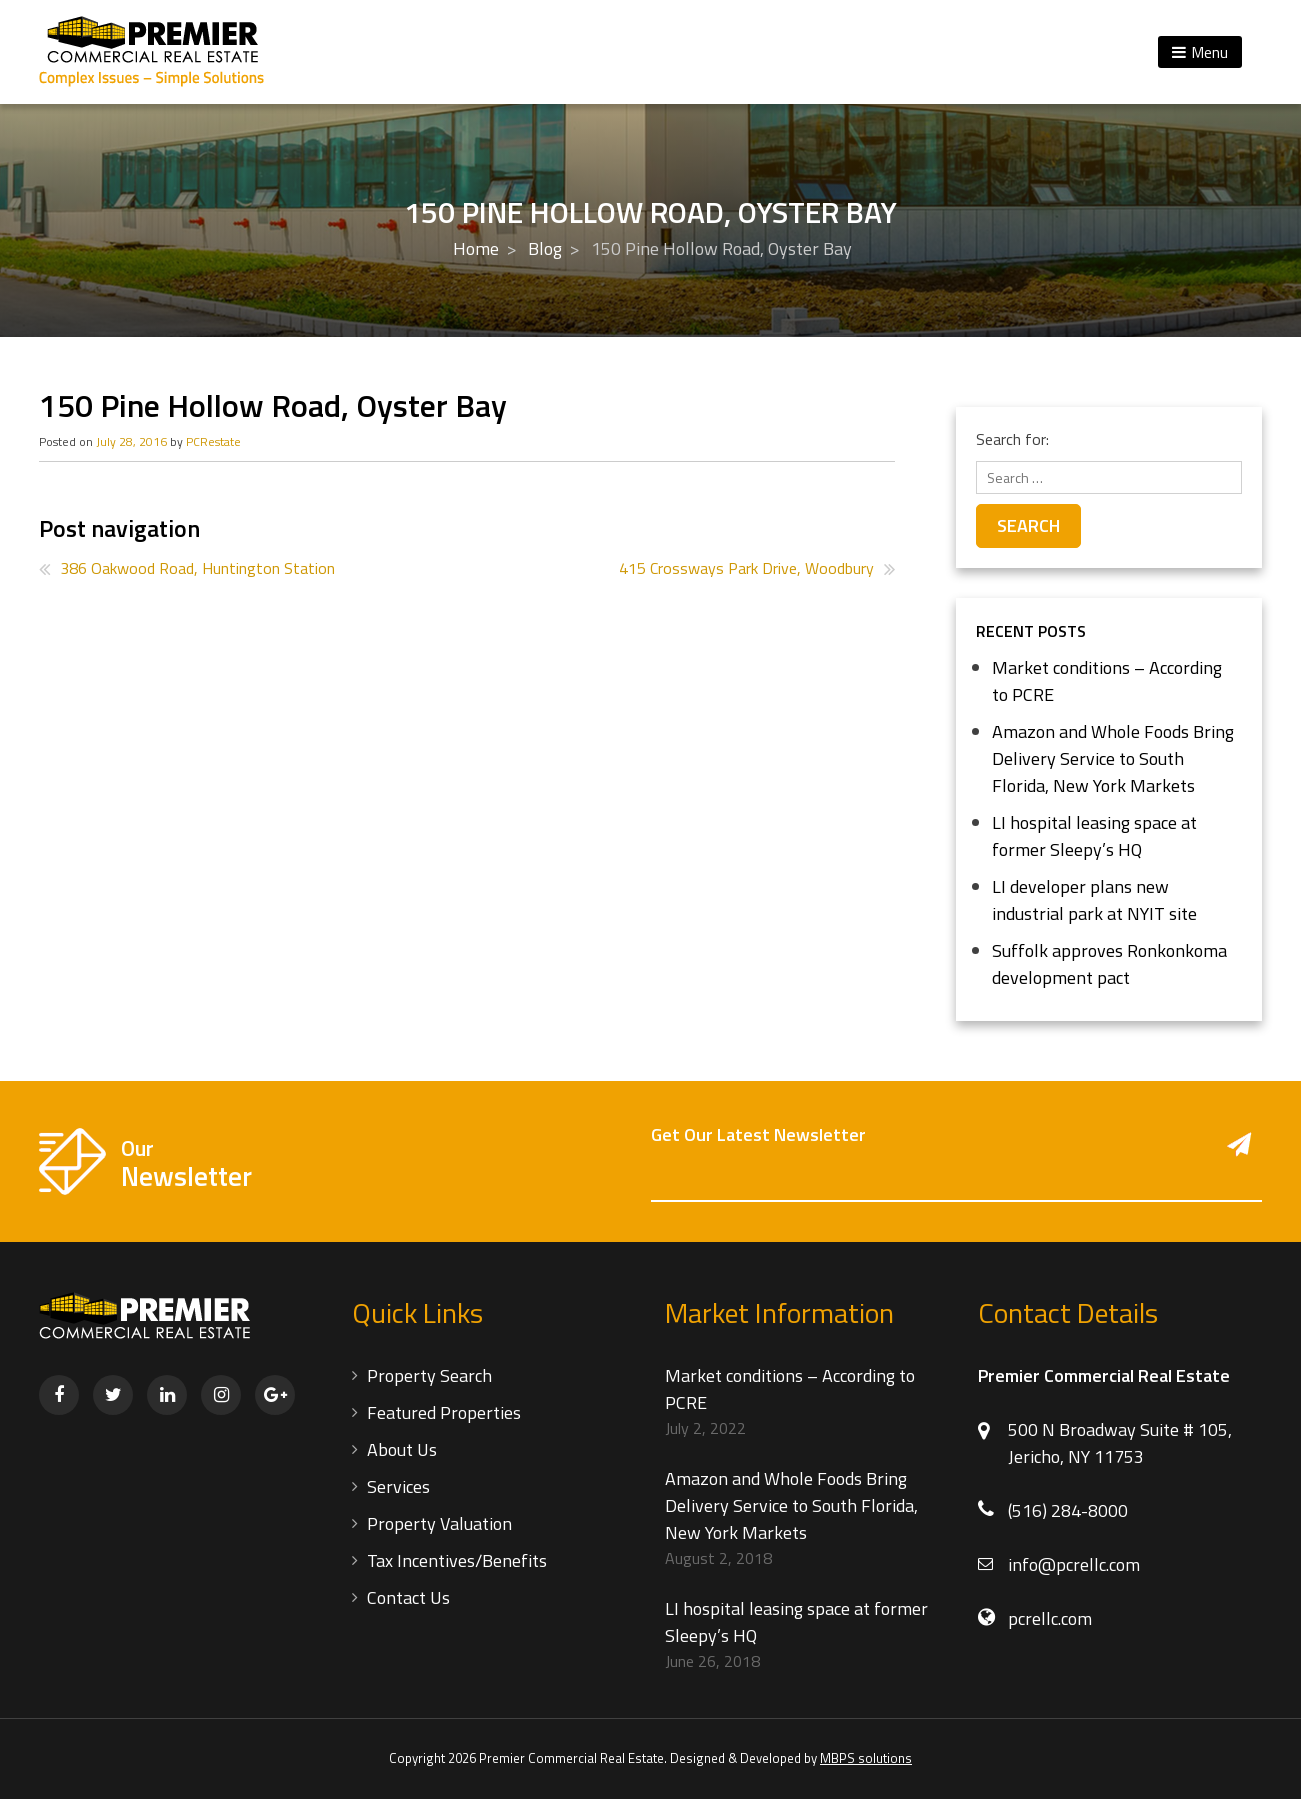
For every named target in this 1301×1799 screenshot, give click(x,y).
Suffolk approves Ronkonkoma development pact (1109, 964)
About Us (402, 1449)
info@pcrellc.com (1074, 1564)
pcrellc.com (1050, 1618)
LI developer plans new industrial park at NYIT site (1094, 900)
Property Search (429, 1375)
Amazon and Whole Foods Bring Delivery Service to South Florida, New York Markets (1113, 758)
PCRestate (213, 441)
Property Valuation (439, 1523)
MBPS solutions (866, 1758)
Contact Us (408, 1597)
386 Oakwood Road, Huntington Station (197, 568)
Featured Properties (444, 1412)
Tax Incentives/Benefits (457, 1560)
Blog (545, 248)
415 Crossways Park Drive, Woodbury (746, 568)
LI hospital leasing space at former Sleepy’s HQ (1094, 836)
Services (398, 1486)
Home (476, 248)
